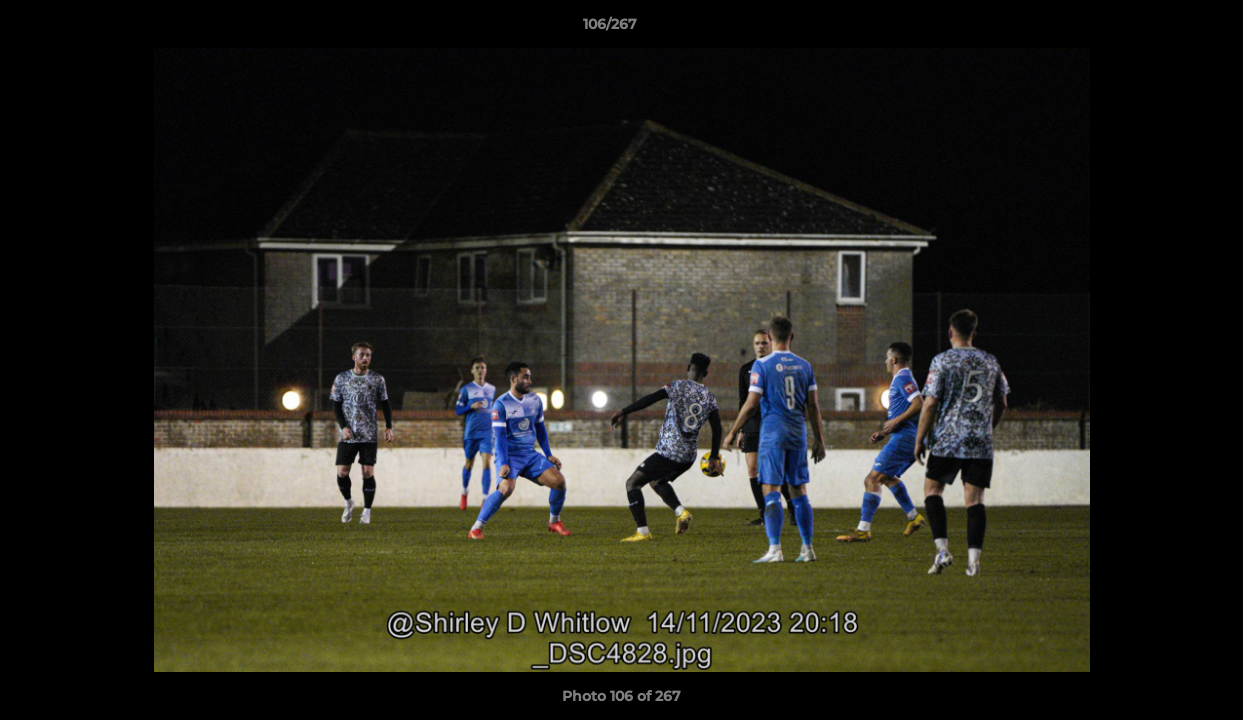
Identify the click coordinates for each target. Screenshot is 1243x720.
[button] (1159, 29)
